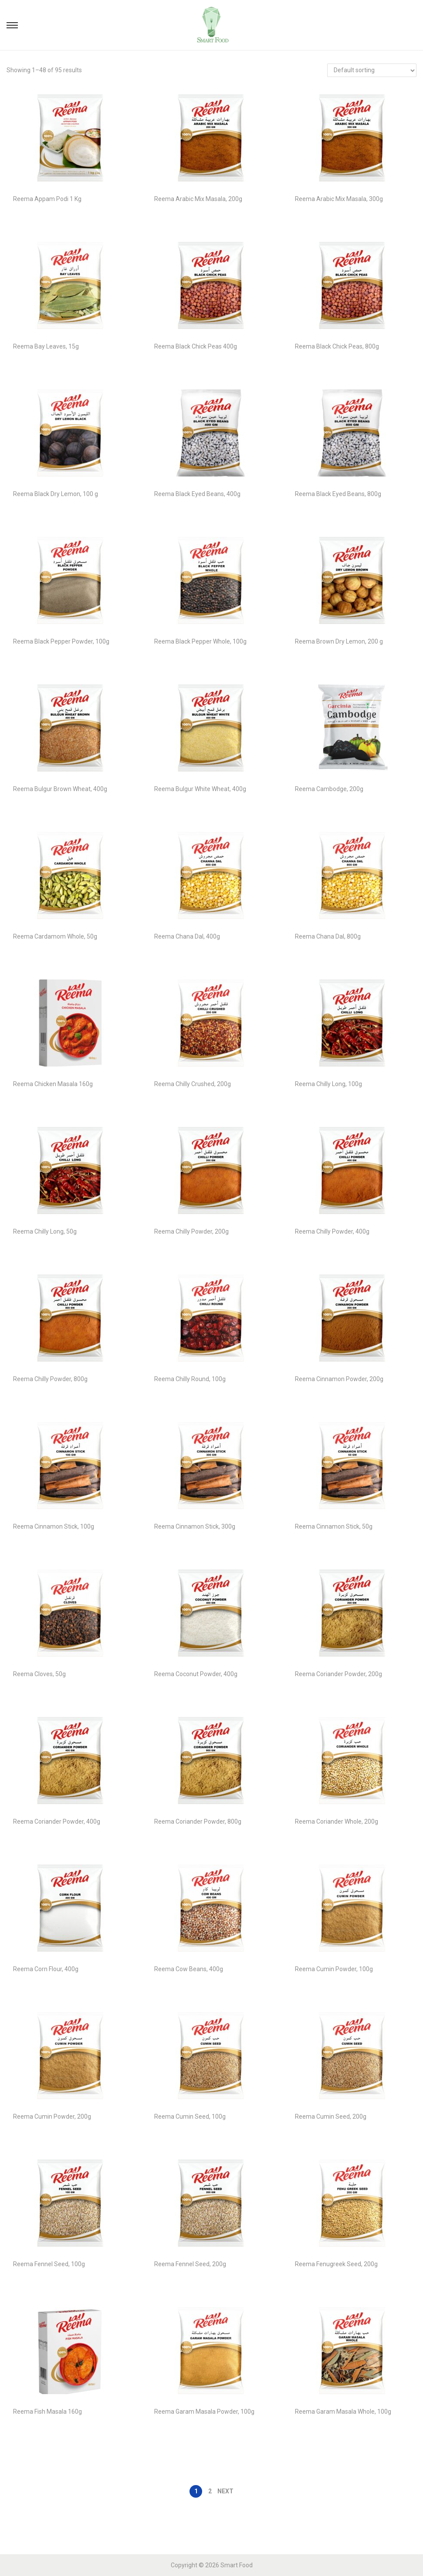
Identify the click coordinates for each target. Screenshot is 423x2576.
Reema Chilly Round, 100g (190, 1378)
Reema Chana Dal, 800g (328, 936)
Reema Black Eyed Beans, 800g (338, 493)
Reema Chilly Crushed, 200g (192, 1083)
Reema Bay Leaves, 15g (46, 346)
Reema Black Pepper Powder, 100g (61, 641)
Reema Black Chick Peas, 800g (337, 346)
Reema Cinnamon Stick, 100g (53, 1526)
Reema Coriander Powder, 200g (338, 1673)
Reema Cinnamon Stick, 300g (194, 1526)
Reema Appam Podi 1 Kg (47, 198)
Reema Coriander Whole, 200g (336, 1821)
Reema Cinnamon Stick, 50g (333, 1526)
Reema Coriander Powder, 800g (197, 1821)
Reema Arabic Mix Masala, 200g (198, 198)
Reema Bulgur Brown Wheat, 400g (60, 788)
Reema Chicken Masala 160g (53, 1083)
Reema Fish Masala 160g (47, 2411)
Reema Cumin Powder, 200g (52, 2116)
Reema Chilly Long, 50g (45, 1231)
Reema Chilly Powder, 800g (50, 1378)
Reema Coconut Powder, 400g (195, 1673)
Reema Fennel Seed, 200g (190, 2264)
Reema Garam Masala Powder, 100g (204, 2411)
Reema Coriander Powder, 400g (56, 1821)
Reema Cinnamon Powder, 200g (339, 1378)
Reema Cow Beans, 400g (188, 1969)
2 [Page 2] (210, 2491)
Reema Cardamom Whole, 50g (55, 936)
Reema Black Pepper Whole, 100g (200, 641)
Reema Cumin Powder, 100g (334, 1969)
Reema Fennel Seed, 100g (49, 2264)
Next (225, 2491)
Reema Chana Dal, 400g (187, 936)
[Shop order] (372, 70)
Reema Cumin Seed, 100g (190, 2116)
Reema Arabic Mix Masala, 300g (339, 198)
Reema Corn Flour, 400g (45, 1969)
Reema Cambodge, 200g (329, 788)
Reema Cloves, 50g (39, 1673)
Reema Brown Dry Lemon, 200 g (339, 641)
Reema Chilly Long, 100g (328, 1083)
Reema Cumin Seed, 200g (330, 2116)
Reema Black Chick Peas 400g (195, 346)
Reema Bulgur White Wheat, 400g (200, 788)
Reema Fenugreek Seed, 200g (336, 2264)
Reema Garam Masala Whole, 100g (343, 2411)
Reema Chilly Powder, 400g (332, 1231)
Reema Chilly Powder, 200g (191, 1231)
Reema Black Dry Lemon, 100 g (55, 493)
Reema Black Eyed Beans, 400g (197, 493)
